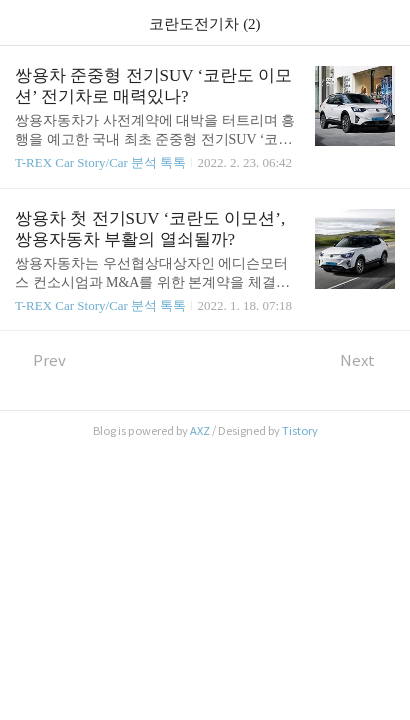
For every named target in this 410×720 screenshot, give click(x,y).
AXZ (200, 431)
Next (367, 360)
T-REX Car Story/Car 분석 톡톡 (100, 162)
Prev (40, 360)
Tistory (300, 431)
